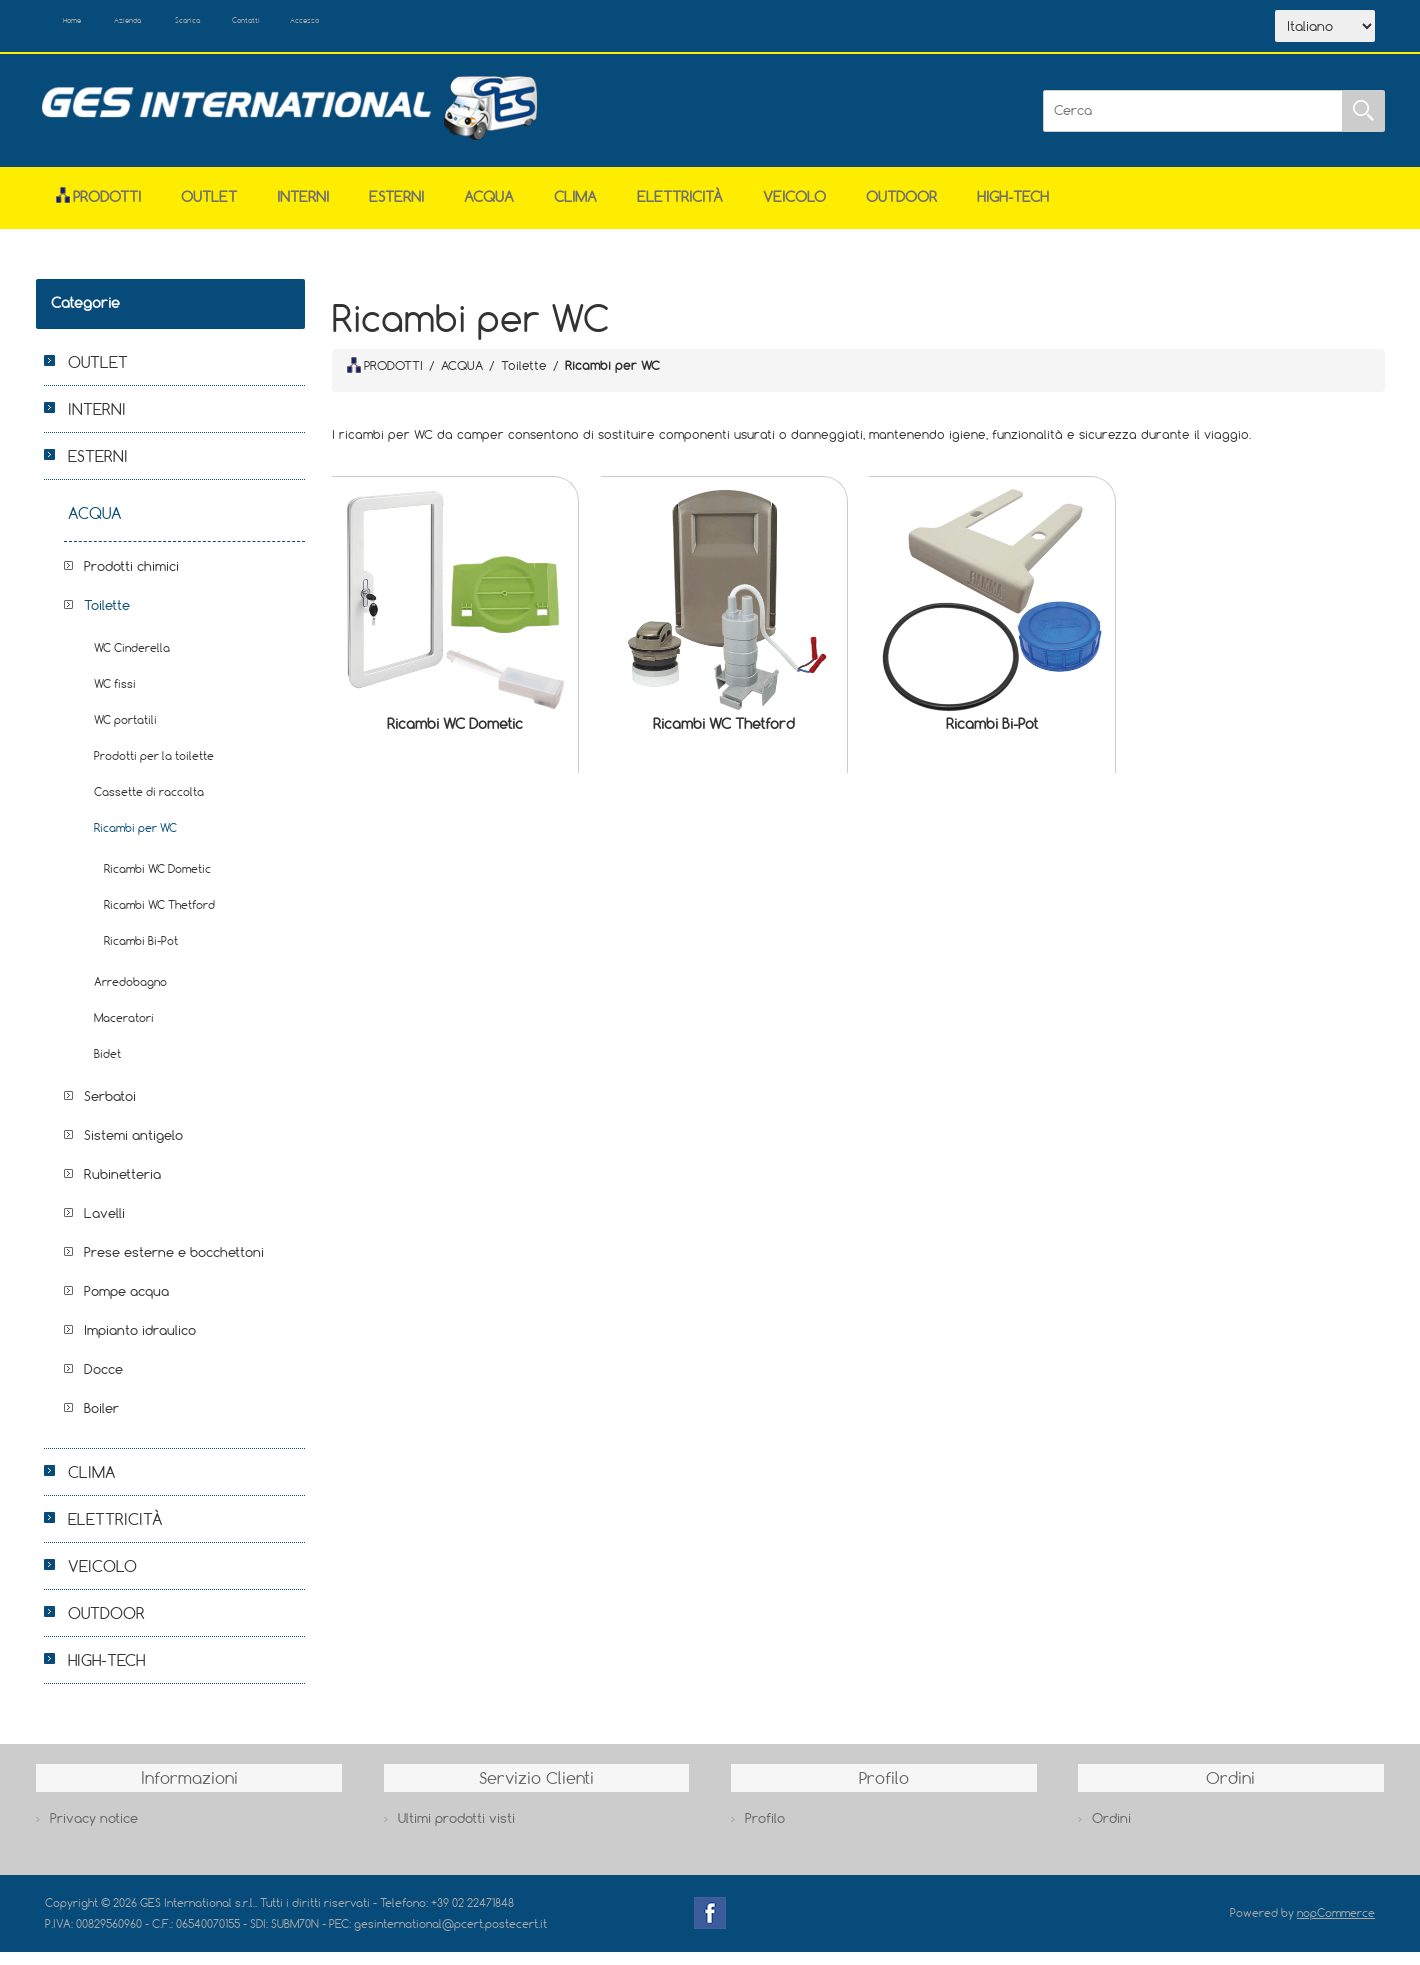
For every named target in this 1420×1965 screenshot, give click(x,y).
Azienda (181, 28)
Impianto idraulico (140, 1343)
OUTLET (209, 209)
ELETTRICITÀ (680, 209)
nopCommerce (1336, 1925)
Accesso (459, 28)
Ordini (1111, 1831)
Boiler (101, 1421)
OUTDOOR (901, 209)
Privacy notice (94, 1831)
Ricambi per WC (135, 840)
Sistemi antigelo (133, 1148)
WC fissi (115, 696)
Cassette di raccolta (149, 804)
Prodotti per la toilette (154, 768)
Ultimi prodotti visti (456, 1831)
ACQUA (489, 209)
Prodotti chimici (131, 579)
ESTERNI (396, 209)
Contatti (368, 28)
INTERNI (303, 209)
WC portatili (125, 732)
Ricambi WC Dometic (455, 736)
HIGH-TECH (1013, 209)
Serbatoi (110, 1109)
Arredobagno (130, 994)
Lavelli (104, 1226)
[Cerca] (1193, 124)
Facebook (710, 1926)
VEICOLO (794, 209)
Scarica (275, 28)
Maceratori (124, 1030)
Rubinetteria (122, 1187)
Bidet (107, 1066)
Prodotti (98, 209)
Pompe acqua (126, 1304)
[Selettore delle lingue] (1325, 33)
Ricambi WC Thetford (724, 736)
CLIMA (575, 209)
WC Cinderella (132, 660)
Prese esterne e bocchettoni (174, 1265)
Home (93, 28)
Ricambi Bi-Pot (992, 736)
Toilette (107, 618)
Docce (103, 1382)
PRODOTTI (385, 378)
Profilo (765, 1831)
